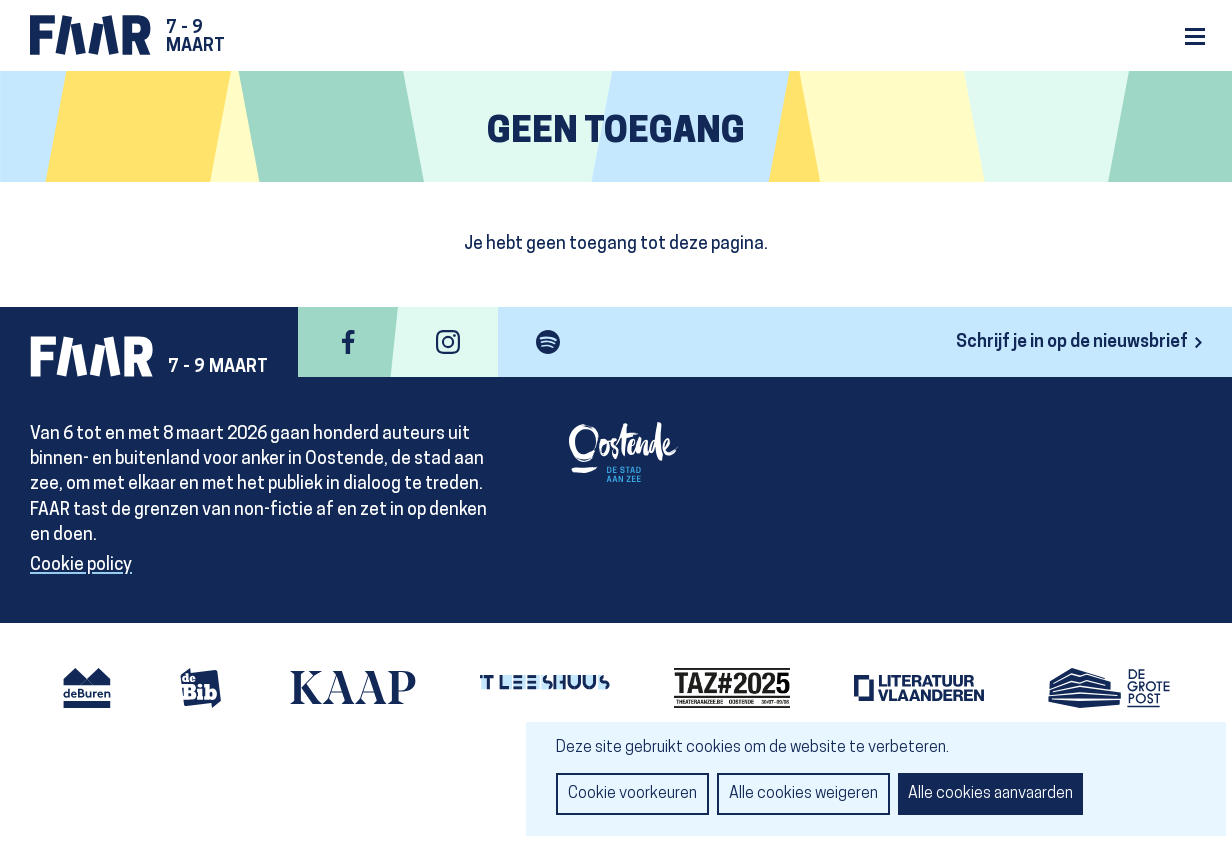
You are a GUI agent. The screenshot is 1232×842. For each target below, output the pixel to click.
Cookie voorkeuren (632, 794)
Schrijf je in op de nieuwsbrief (1072, 342)
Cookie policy (81, 565)
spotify (548, 342)
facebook (348, 342)
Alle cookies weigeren (803, 794)
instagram (448, 342)
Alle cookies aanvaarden (990, 794)
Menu (1195, 36)
